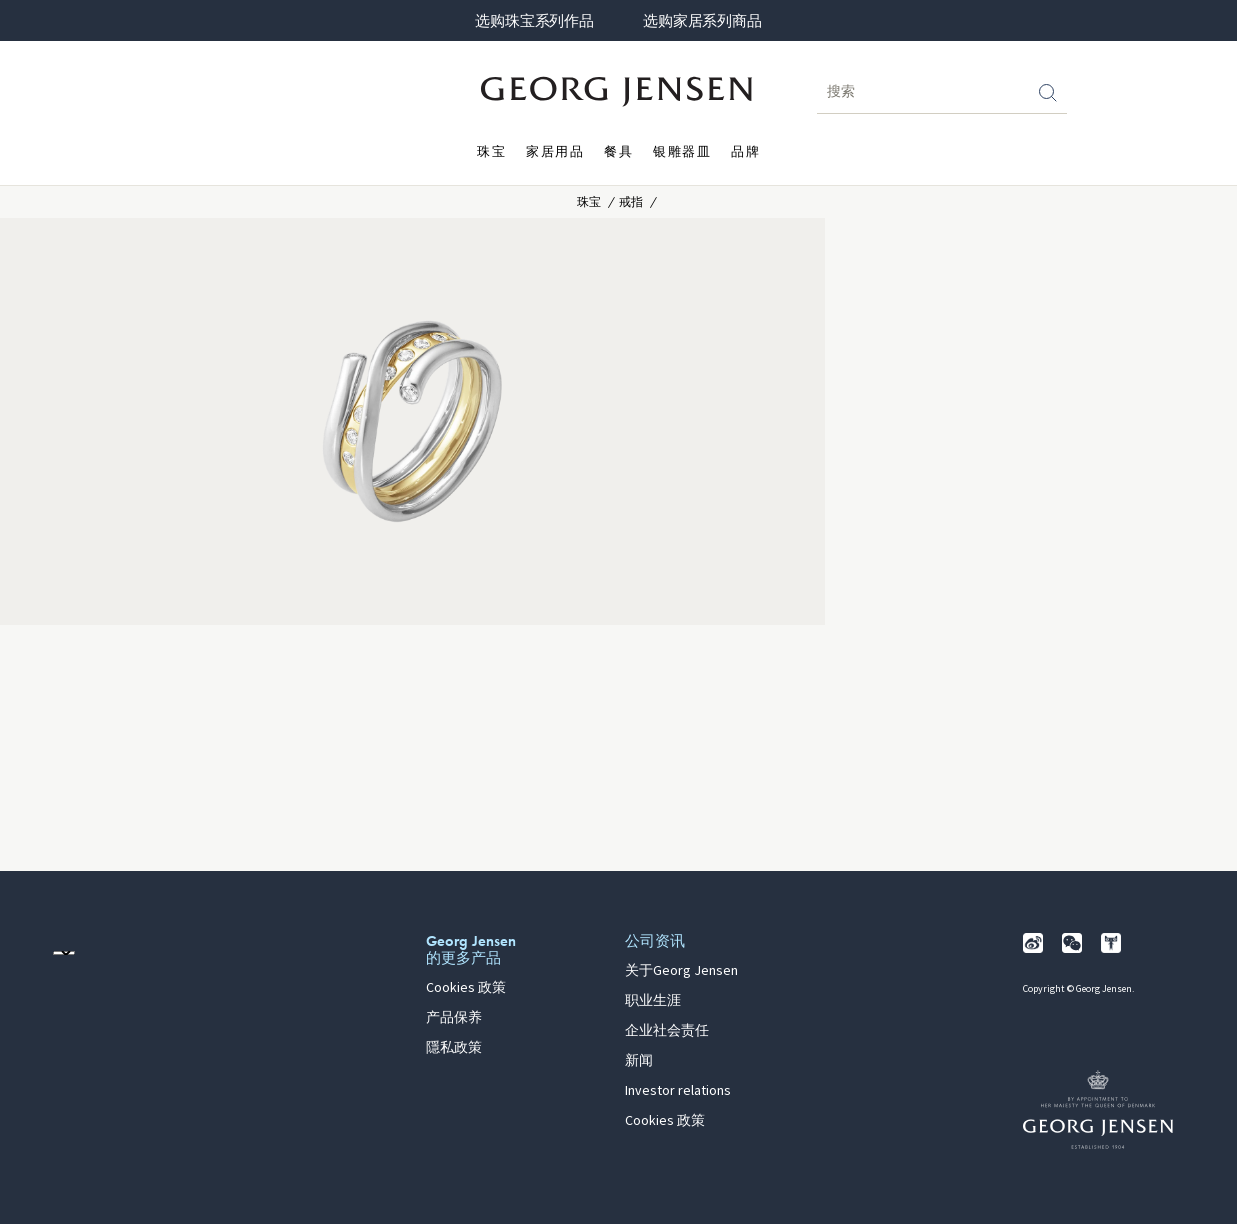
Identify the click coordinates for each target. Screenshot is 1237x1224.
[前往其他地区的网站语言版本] (64, 953)
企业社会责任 (667, 1031)
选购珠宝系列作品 (534, 21)
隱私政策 (454, 1048)
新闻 (639, 1061)
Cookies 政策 (466, 988)
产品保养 (454, 1018)
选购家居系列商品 (702, 21)
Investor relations (678, 1091)
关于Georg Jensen (681, 971)
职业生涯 (653, 1001)
